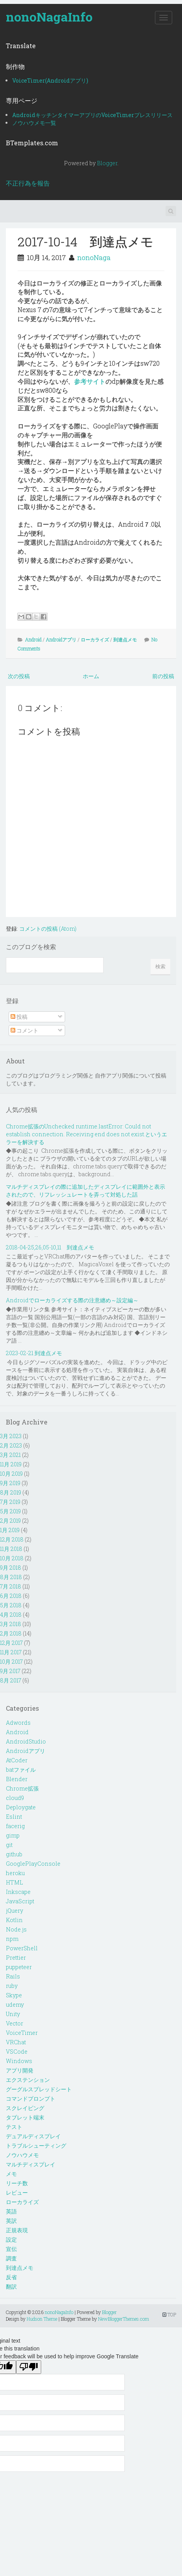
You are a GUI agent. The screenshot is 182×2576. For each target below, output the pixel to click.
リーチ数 (17, 2183)
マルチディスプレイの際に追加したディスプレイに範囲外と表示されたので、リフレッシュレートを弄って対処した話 (85, 1190)
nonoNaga (94, 257)
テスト (14, 2126)
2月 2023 (11, 1445)
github (14, 1854)
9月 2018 (10, 1567)
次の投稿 (19, 676)
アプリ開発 (19, 2070)
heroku (15, 1873)
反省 (11, 2277)
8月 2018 (11, 1577)
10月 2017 (11, 1661)
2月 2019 (10, 1520)
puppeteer (19, 1967)
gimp (13, 1835)
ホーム (91, 676)
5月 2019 (10, 1511)
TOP (169, 2314)
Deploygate (21, 1807)
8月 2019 (10, 1492)
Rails (13, 1976)
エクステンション (28, 2079)
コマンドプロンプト (30, 2098)
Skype (14, 1995)
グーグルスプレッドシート (39, 2089)
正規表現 (17, 2230)
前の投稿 (163, 676)
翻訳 (11, 2286)
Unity (13, 2014)
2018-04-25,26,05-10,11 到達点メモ (50, 1247)
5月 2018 (11, 1605)
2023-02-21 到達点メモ (34, 1353)
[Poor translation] (28, 2367)
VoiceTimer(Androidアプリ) (50, 80)
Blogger (107, 163)
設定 (11, 2239)
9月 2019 (10, 1483)
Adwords (18, 1722)
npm (12, 1938)
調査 (11, 2258)
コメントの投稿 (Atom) (47, 928)
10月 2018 (12, 1558)
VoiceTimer (22, 2032)
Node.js (16, 1929)
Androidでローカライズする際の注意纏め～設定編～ (72, 1300)
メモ (11, 2173)
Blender (16, 1779)
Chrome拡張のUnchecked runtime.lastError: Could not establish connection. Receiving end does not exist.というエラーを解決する (86, 1134)
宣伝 (11, 2249)
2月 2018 (11, 1633)
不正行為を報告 (28, 183)
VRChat (16, 2042)
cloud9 (15, 1798)
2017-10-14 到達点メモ (85, 241)
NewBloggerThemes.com (123, 2319)
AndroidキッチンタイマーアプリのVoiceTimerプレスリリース (92, 115)
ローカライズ (95, 639)
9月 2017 (10, 1671)
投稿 (19, 1016)
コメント (24, 1030)
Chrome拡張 (22, 1788)
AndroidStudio (26, 1741)
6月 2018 (11, 1595)
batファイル (21, 1769)
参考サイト (90, 381)
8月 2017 (10, 1680)
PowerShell (22, 1948)
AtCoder (16, 1760)
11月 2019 (11, 1464)
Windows (19, 2061)
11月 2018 (11, 1548)
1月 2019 (10, 1530)
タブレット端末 (25, 2117)
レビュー (17, 2192)
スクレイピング (25, 2108)
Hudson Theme (42, 2319)
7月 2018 (10, 1586)
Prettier (16, 1957)
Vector (14, 2023)
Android (33, 639)
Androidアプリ (61, 639)
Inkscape (18, 1891)
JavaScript (20, 1901)
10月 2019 (11, 1473)
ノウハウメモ (22, 2155)
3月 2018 (10, 1624)
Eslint (14, 1816)
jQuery (14, 1910)
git (9, 1845)
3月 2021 (10, 1455)
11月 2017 (11, 1652)
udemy (15, 2004)
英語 (11, 2211)
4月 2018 (11, 1614)
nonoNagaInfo (49, 16)
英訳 (11, 2220)
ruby (12, 1985)
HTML (14, 1882)
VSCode (16, 2051)
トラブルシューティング (36, 2145)
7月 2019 (10, 1502)
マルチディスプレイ (30, 2164)
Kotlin (14, 1920)
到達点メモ (125, 639)
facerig (15, 1826)
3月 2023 (11, 1436)
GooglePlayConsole (33, 1863)
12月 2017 (11, 1642)
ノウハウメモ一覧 (34, 122)
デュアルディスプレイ (33, 2136)
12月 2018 (12, 1539)
